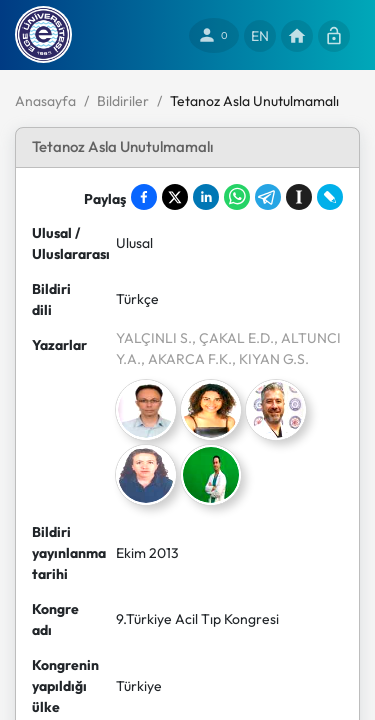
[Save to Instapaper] (299, 197)
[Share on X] (175, 197)
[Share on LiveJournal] (330, 197)
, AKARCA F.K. (186, 359)
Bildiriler (123, 101)
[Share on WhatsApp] (237, 197)
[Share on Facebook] (144, 197)
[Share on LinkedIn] (206, 197)
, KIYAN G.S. (270, 359)
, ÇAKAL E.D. (233, 338)
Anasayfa (45, 101)
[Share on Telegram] (268, 197)
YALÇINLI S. (154, 338)
